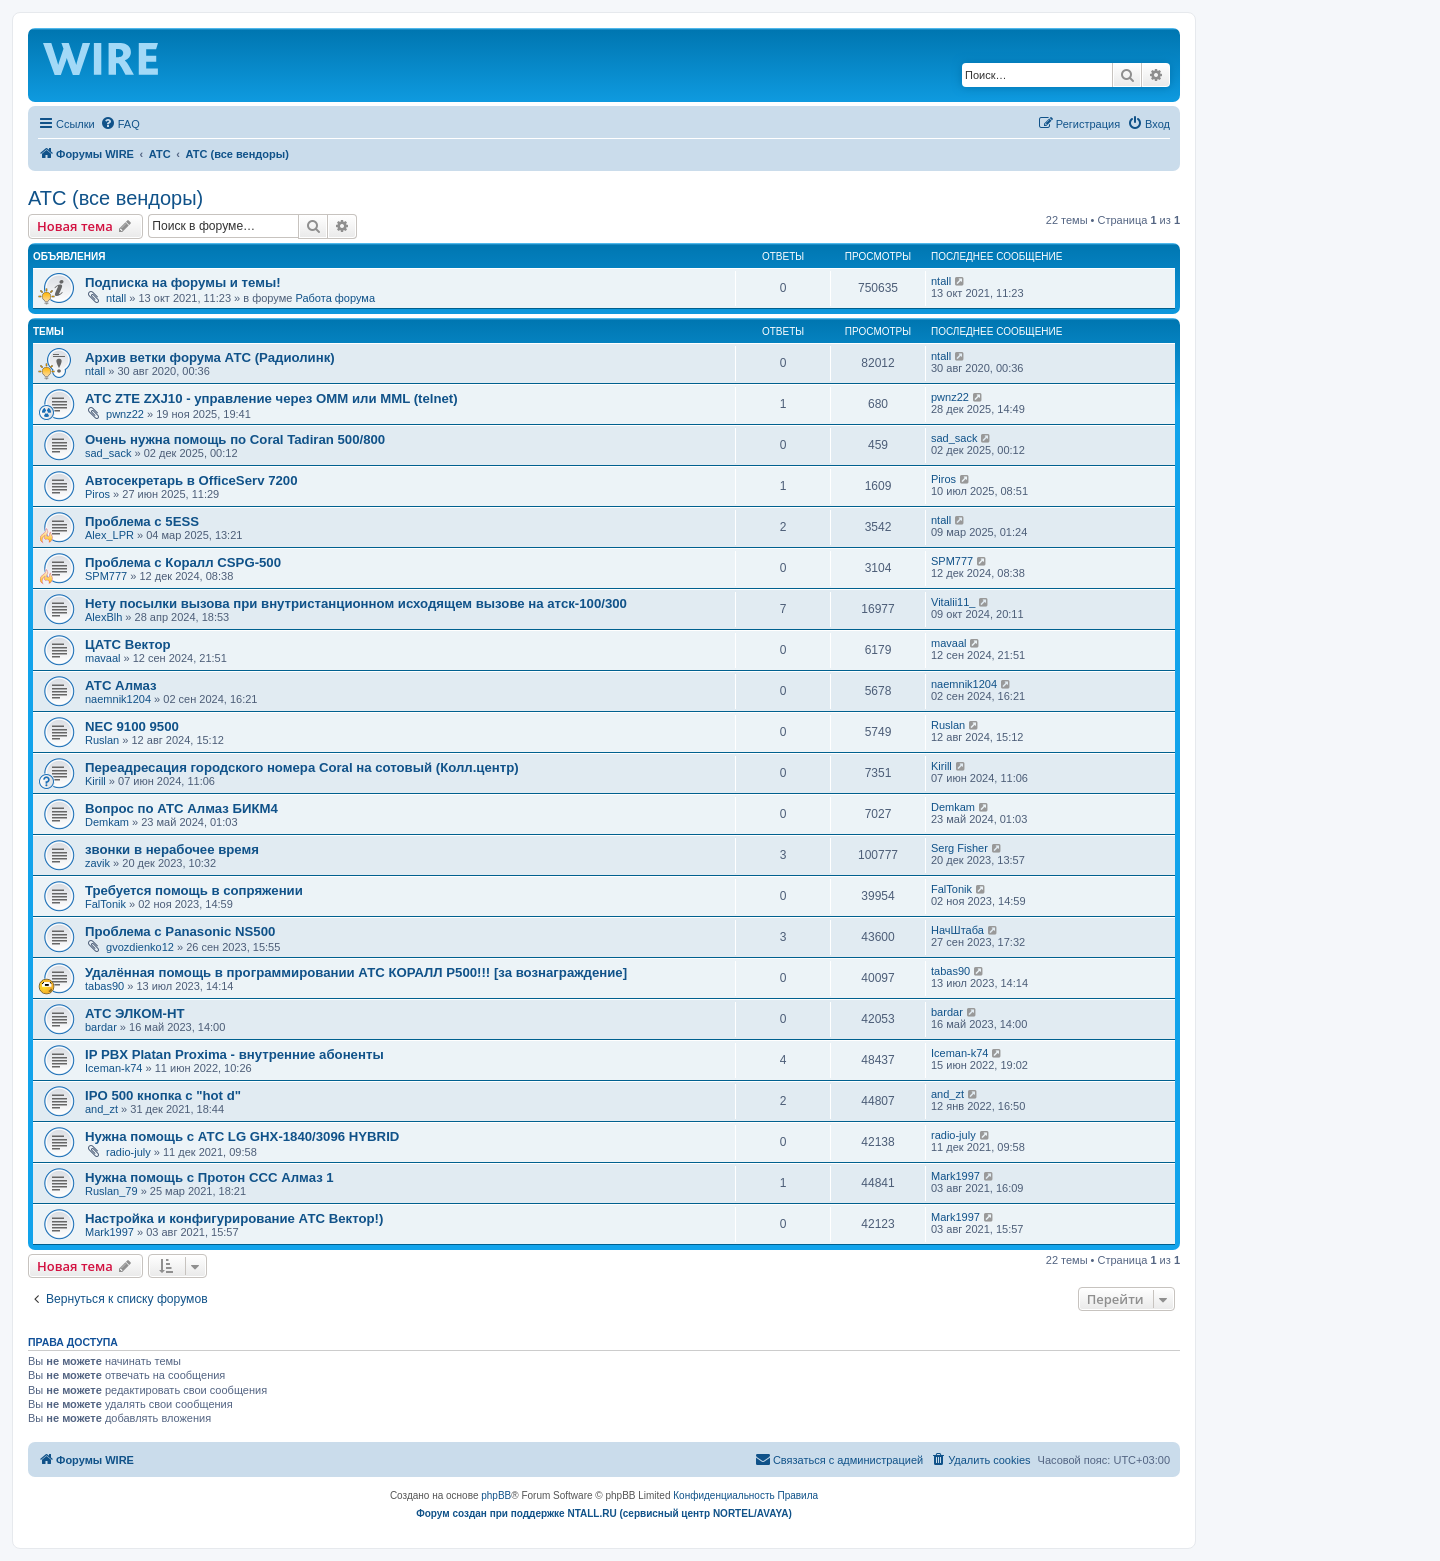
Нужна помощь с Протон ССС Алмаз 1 (209, 1177)
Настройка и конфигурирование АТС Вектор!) (234, 1218)
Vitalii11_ (953, 602)
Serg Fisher (959, 848)
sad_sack (108, 453)
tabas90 (104, 986)
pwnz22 (125, 414)
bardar (101, 1027)
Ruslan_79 (111, 1191)
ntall (116, 298)
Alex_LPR (109, 535)
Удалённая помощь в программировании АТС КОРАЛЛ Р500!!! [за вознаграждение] (356, 972)
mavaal (102, 658)
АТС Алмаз (121, 685)
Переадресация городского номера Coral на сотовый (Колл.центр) (302, 767)
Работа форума (335, 298)
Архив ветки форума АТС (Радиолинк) (210, 357)
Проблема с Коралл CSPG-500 (183, 562)
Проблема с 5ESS (142, 521)
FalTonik (105, 904)
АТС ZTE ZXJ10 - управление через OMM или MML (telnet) (271, 398)
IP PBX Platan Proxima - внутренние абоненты (234, 1054)
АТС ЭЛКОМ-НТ (135, 1013)
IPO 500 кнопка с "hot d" (163, 1095)
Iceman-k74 (113, 1068)
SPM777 (106, 576)
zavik (97, 863)
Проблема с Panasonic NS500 (180, 931)
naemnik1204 (118, 699)
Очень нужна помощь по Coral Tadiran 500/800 (235, 439)
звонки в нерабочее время (172, 849)
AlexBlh (103, 617)
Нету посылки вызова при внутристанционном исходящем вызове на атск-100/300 (356, 603)
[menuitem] (120, 124)
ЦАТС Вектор (128, 644)
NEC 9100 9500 (132, 726)
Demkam (107, 822)
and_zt (101, 1109)
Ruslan (102, 740)
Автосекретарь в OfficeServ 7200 (191, 480)
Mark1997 (955, 1176)
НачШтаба (957, 930)
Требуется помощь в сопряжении (194, 890)
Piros (97, 494)
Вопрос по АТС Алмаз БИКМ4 (181, 808)
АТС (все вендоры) (115, 198)
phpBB (496, 1495)
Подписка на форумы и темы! (183, 282)
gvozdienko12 (140, 947)
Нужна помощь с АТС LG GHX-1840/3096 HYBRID (242, 1136)
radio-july (128, 1152)
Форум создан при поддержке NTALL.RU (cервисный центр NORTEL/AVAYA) (604, 1513)
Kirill (95, 781)
